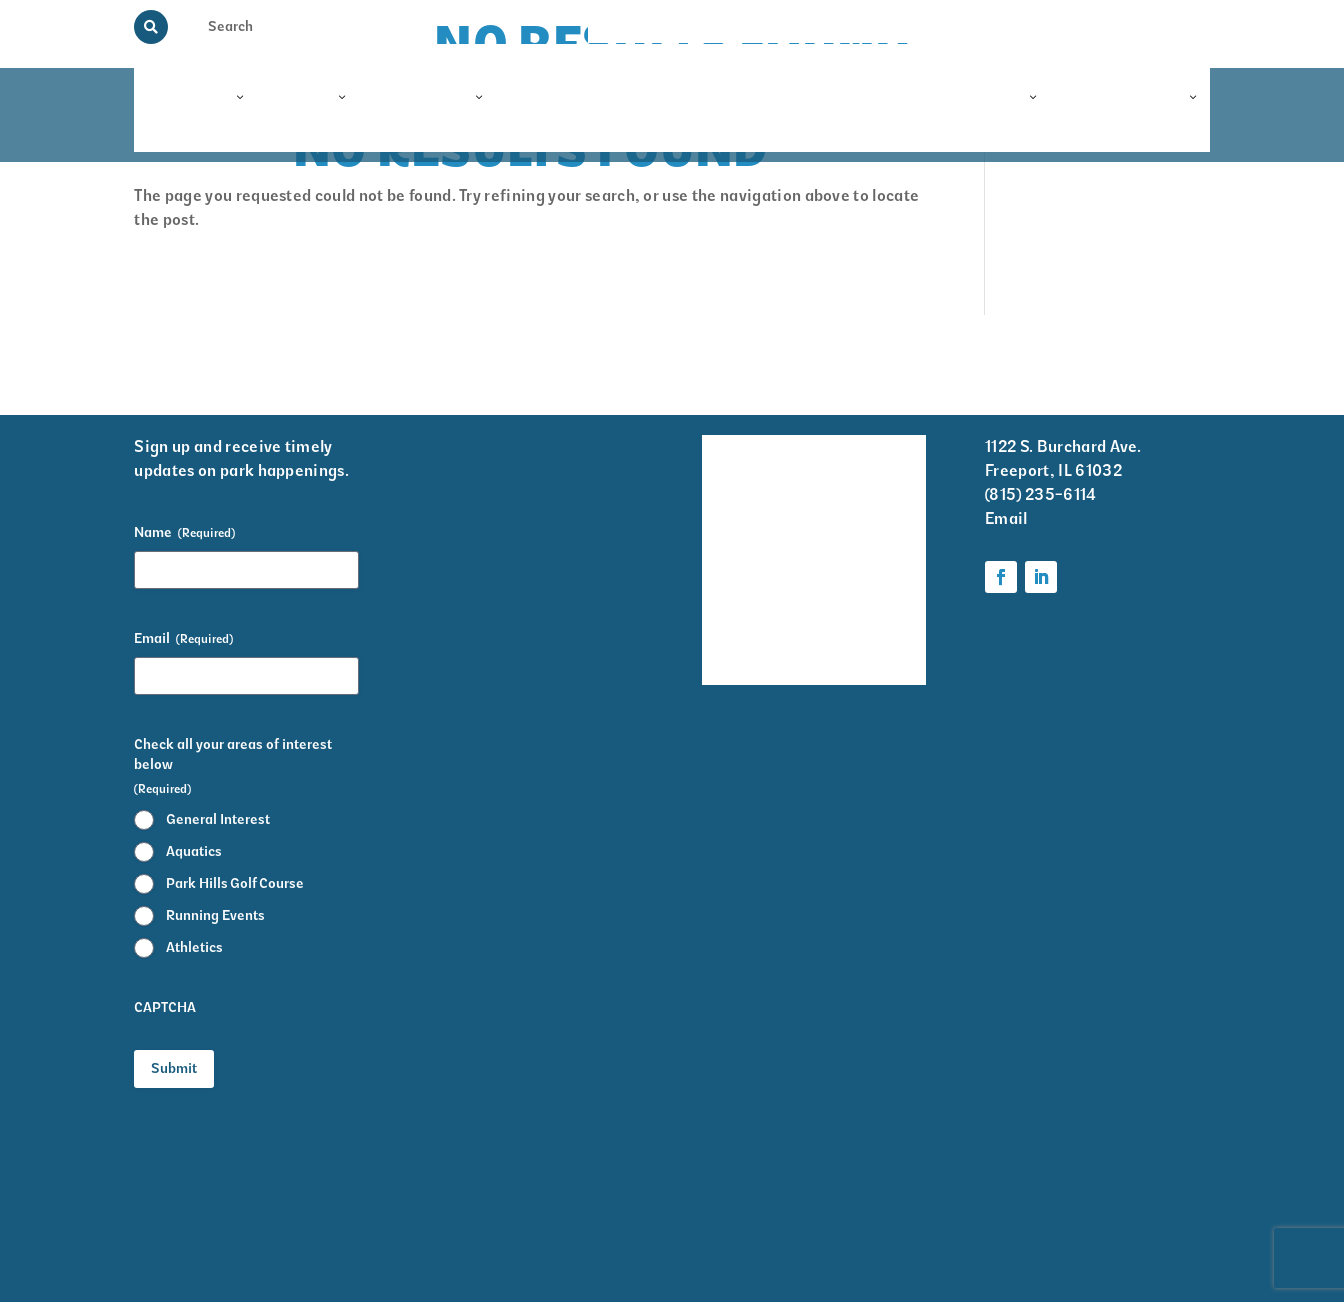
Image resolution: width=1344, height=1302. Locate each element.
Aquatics (194, 851)
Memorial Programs (859, 26)
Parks (309, 98)
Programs (189, 98)
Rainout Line (1086, 26)
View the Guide (984, 26)
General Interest (218, 819)
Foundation (975, 98)
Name (184, 533)
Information (1131, 98)
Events (858, 98)
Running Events (215, 915)
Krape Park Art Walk (874, 528)
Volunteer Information (878, 462)
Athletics (194, 947)
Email (183, 639)
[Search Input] (246, 26)
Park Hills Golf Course (235, 883)
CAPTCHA (165, 1007)
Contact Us (1176, 26)
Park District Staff (730, 581)
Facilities (428, 98)
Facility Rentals (730, 462)
